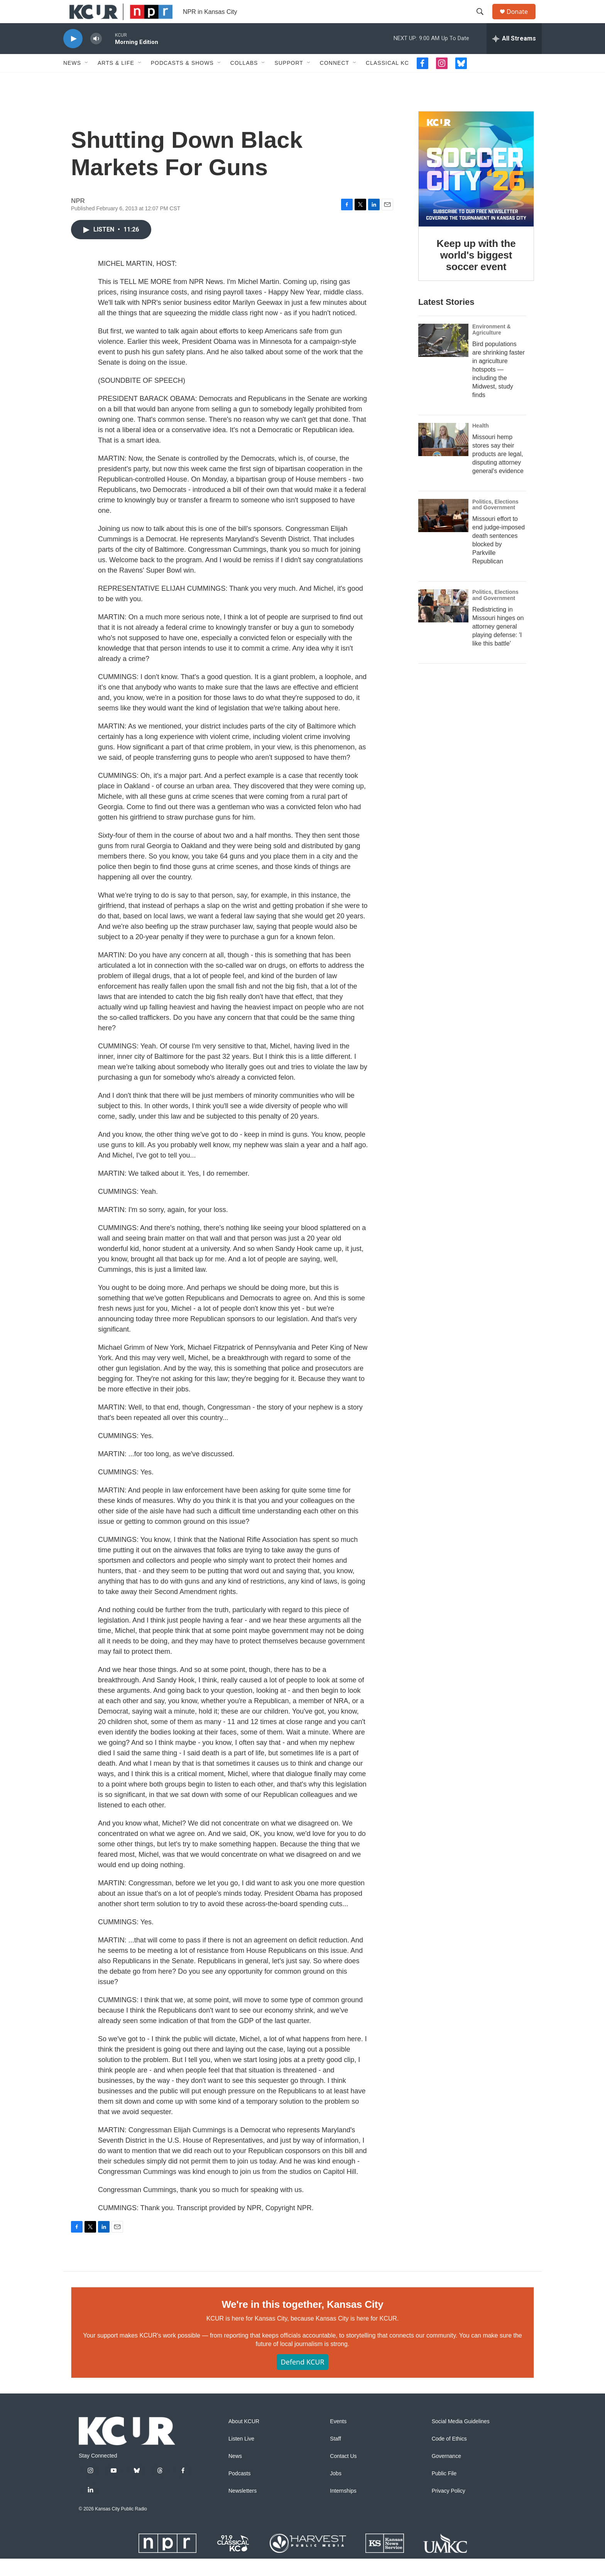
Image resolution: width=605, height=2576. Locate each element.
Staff (335, 2456)
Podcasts (239, 2491)
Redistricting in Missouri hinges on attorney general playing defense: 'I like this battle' (498, 644)
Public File (444, 2491)
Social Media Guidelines (461, 2439)
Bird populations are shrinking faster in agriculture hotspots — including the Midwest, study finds (498, 387)
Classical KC (387, 80)
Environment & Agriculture (491, 347)
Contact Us (343, 2473)
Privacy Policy (448, 2508)
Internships (343, 2508)
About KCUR (243, 2439)
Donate (522, 20)
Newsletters (242, 2508)
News (72, 80)
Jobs (335, 2491)
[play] (73, 56)
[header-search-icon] (483, 20)
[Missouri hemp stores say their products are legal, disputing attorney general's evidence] (443, 456)
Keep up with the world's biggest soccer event (476, 272)
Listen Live (241, 2456)
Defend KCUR (302, 2379)
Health (480, 443)
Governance (446, 2473)
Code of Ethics (449, 2456)
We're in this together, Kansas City (302, 2322)
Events (338, 2439)
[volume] (96, 56)
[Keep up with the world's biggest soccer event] (476, 186)
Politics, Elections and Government (495, 522)
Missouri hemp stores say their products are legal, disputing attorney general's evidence (498, 471)
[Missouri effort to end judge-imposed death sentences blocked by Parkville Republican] (443, 532)
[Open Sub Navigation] (87, 80)
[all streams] (514, 56)
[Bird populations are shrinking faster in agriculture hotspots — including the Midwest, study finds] (443, 357)
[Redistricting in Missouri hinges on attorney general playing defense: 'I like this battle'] (443, 623)
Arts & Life (116, 80)
